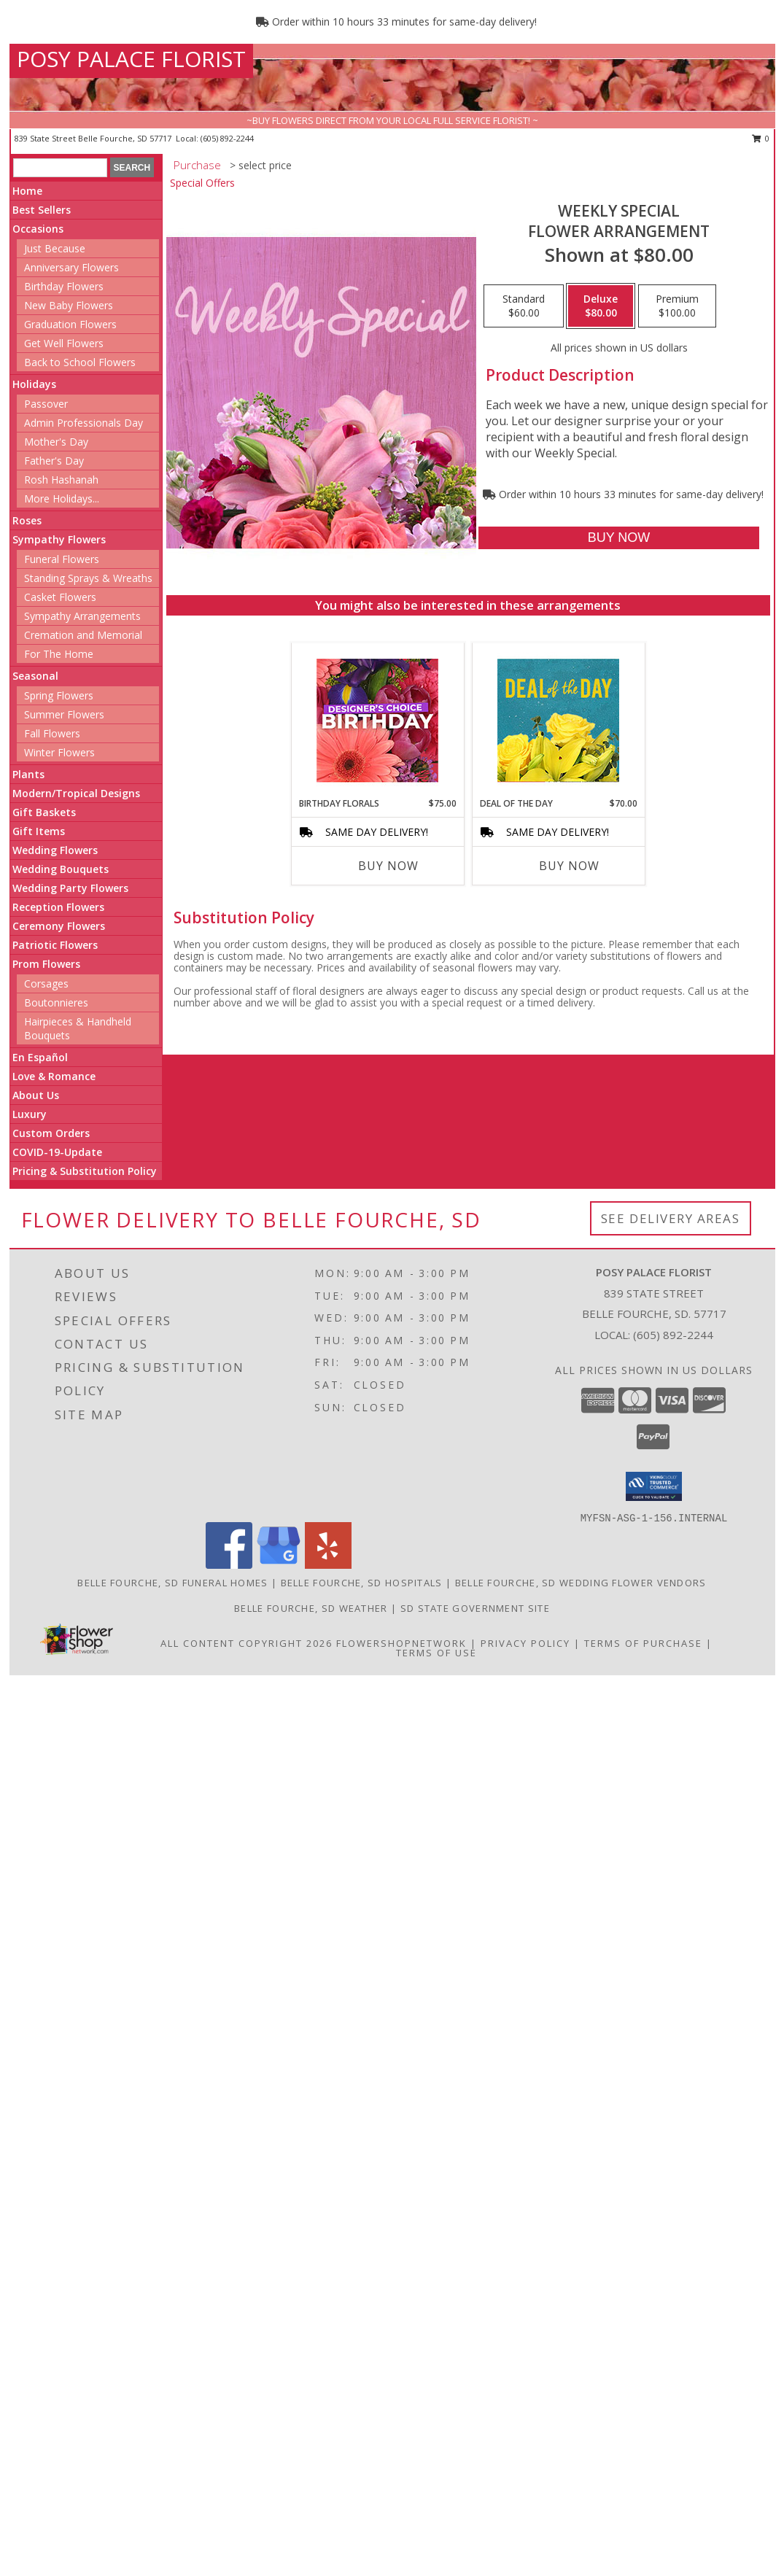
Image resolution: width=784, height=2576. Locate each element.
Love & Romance (54, 1076)
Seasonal (35, 676)
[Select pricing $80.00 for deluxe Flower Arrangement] (600, 306)
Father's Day (54, 461)
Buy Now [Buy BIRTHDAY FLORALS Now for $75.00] (388, 866)
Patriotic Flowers (55, 945)
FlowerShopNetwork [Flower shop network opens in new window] (401, 1643)
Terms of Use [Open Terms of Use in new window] (436, 1652)
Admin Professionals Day (83, 423)
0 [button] (761, 138)
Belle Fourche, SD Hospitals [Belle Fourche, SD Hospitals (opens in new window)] (362, 1582)
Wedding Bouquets (60, 869)
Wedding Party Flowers (70, 888)
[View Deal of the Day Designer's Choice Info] (558, 720)
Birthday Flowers (64, 286)
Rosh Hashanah (61, 479)
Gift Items (38, 831)
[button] (654, 1486)
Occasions (37, 229)
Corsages (46, 983)
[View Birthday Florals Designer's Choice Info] (377, 720)
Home (27, 191)
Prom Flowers (46, 964)
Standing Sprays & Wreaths (88, 578)
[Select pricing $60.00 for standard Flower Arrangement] (523, 306)
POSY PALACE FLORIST (131, 59)
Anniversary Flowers (71, 267)
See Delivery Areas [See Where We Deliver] (670, 1218)
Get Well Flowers (64, 343)
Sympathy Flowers (59, 539)
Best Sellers (41, 210)
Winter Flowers (59, 752)
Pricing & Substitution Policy (84, 1171)
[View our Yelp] (328, 1565)
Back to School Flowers (80, 362)
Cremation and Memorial (83, 635)
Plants (28, 774)
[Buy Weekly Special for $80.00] (618, 538)
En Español (40, 1057)
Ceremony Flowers (58, 926)
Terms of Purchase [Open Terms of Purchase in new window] (643, 1643)
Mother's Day (56, 442)
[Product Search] (60, 167)
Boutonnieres (56, 1002)
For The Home (58, 654)
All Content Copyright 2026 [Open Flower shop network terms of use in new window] (246, 1643)
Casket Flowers (60, 597)
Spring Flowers (58, 695)
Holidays (34, 384)
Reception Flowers (58, 907)
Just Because (54, 248)
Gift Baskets (44, 812)
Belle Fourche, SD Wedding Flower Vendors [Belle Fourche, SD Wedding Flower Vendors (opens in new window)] (581, 1582)
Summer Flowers (64, 714)
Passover (46, 404)
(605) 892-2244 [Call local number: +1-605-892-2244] (227, 138)
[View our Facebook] (229, 1565)
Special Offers (202, 183)
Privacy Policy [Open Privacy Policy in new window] (525, 1643)
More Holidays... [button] (61, 498)
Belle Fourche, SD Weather (311, 1608)
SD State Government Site (475, 1608)
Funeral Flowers (61, 559)
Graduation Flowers (70, 324)
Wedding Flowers (55, 850)
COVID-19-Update (57, 1152)
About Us (35, 1095)
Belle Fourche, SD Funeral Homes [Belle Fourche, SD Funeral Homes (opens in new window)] (172, 1582)
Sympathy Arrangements (82, 616)
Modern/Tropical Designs (76, 793)
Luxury (29, 1114)
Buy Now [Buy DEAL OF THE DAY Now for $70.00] (569, 866)
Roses (27, 520)
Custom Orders (51, 1133)
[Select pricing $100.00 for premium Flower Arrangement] (677, 306)
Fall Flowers (52, 733)
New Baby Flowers (68, 305)
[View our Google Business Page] (278, 1565)
